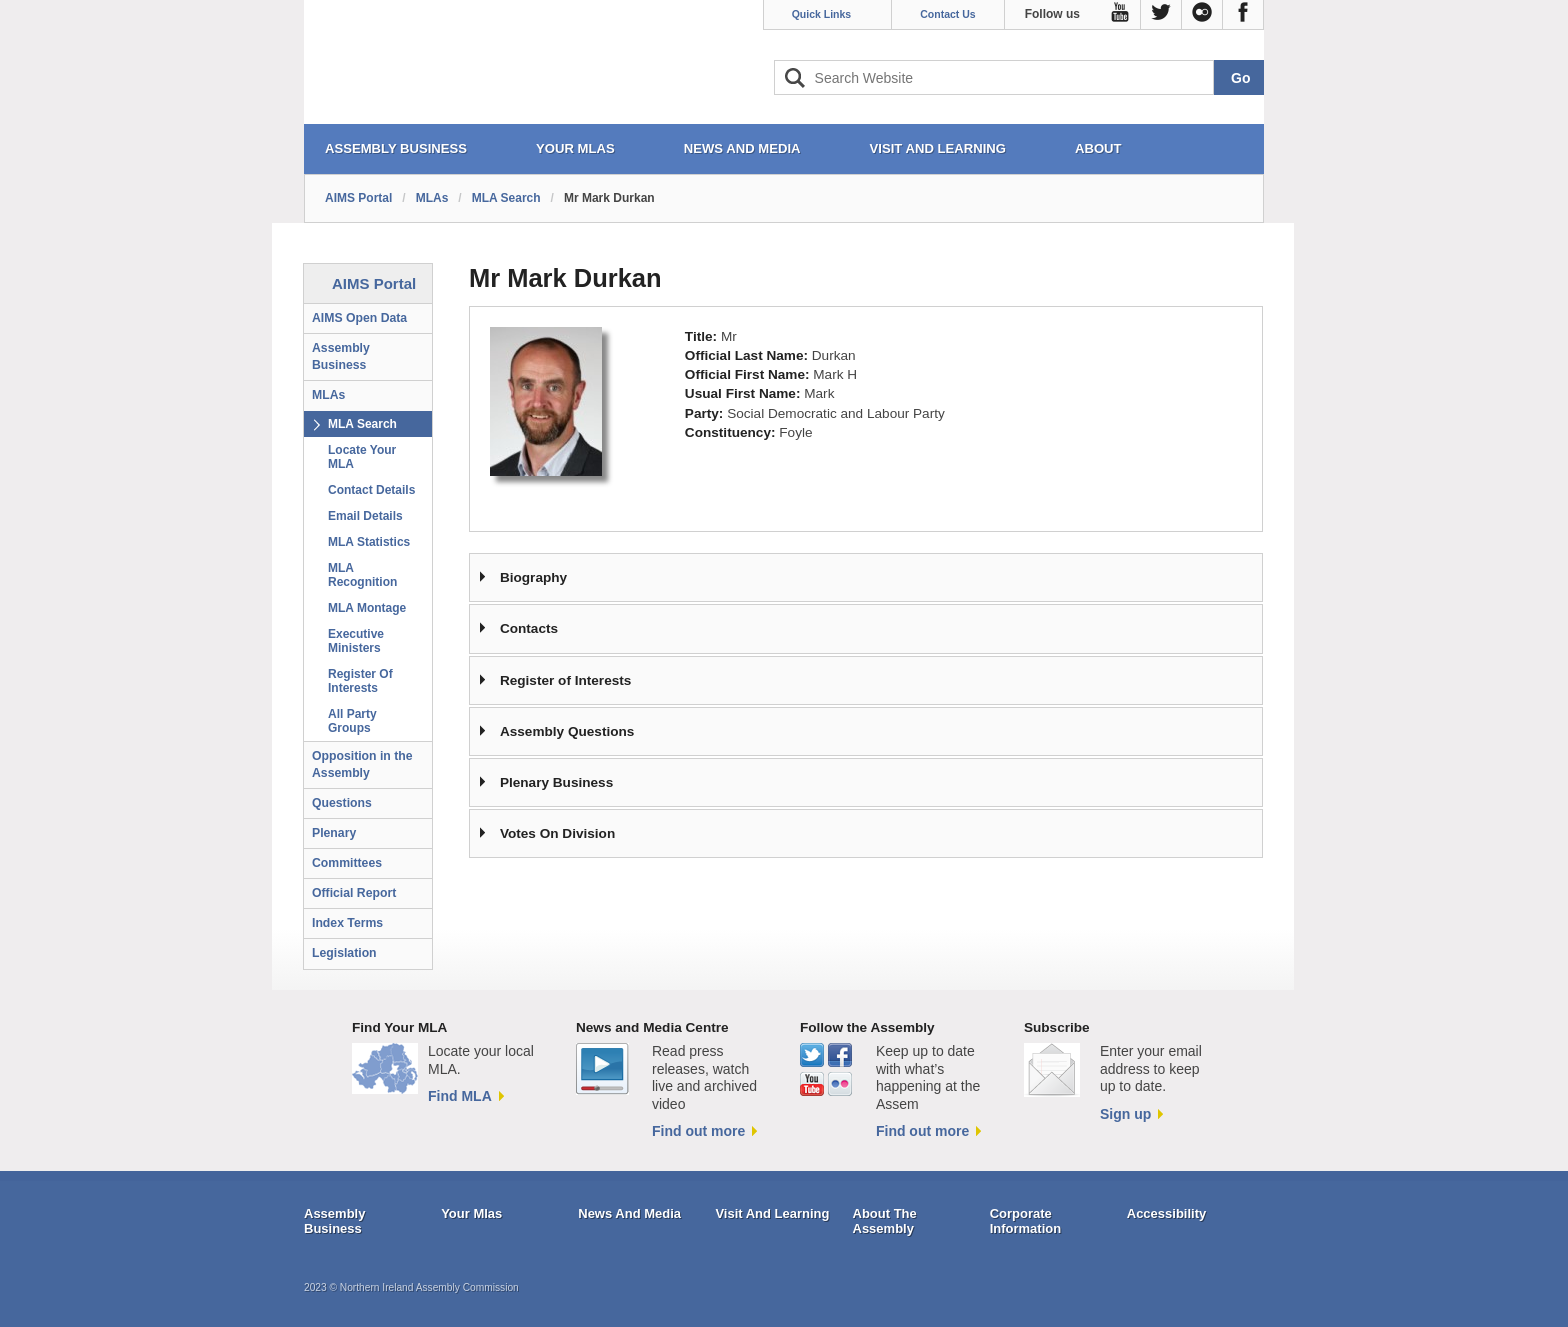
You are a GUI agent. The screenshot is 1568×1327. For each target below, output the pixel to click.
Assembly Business (341, 356)
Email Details (365, 516)
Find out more (698, 1131)
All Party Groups (352, 721)
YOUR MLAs (575, 148)
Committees (347, 863)
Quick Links (822, 14)
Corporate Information (1026, 1221)
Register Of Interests (360, 681)
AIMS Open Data (359, 318)
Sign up (1125, 1114)
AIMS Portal (358, 198)
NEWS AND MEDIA (742, 148)
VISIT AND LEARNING (938, 148)
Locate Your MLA (362, 457)
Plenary (334, 833)
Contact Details (371, 490)
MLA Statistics (369, 542)
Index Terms (347, 923)
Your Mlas (471, 1213)
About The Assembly (885, 1221)
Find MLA (460, 1096)
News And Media (629, 1213)
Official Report (354, 893)
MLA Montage (367, 608)
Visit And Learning (772, 1213)
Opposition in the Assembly (362, 764)
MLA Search (506, 198)
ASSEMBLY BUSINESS (396, 148)
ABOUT (1098, 148)
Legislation (344, 953)
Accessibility (1167, 1213)
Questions (342, 803)
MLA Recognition (362, 575)
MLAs (432, 198)
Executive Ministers (356, 641)
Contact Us (947, 14)
